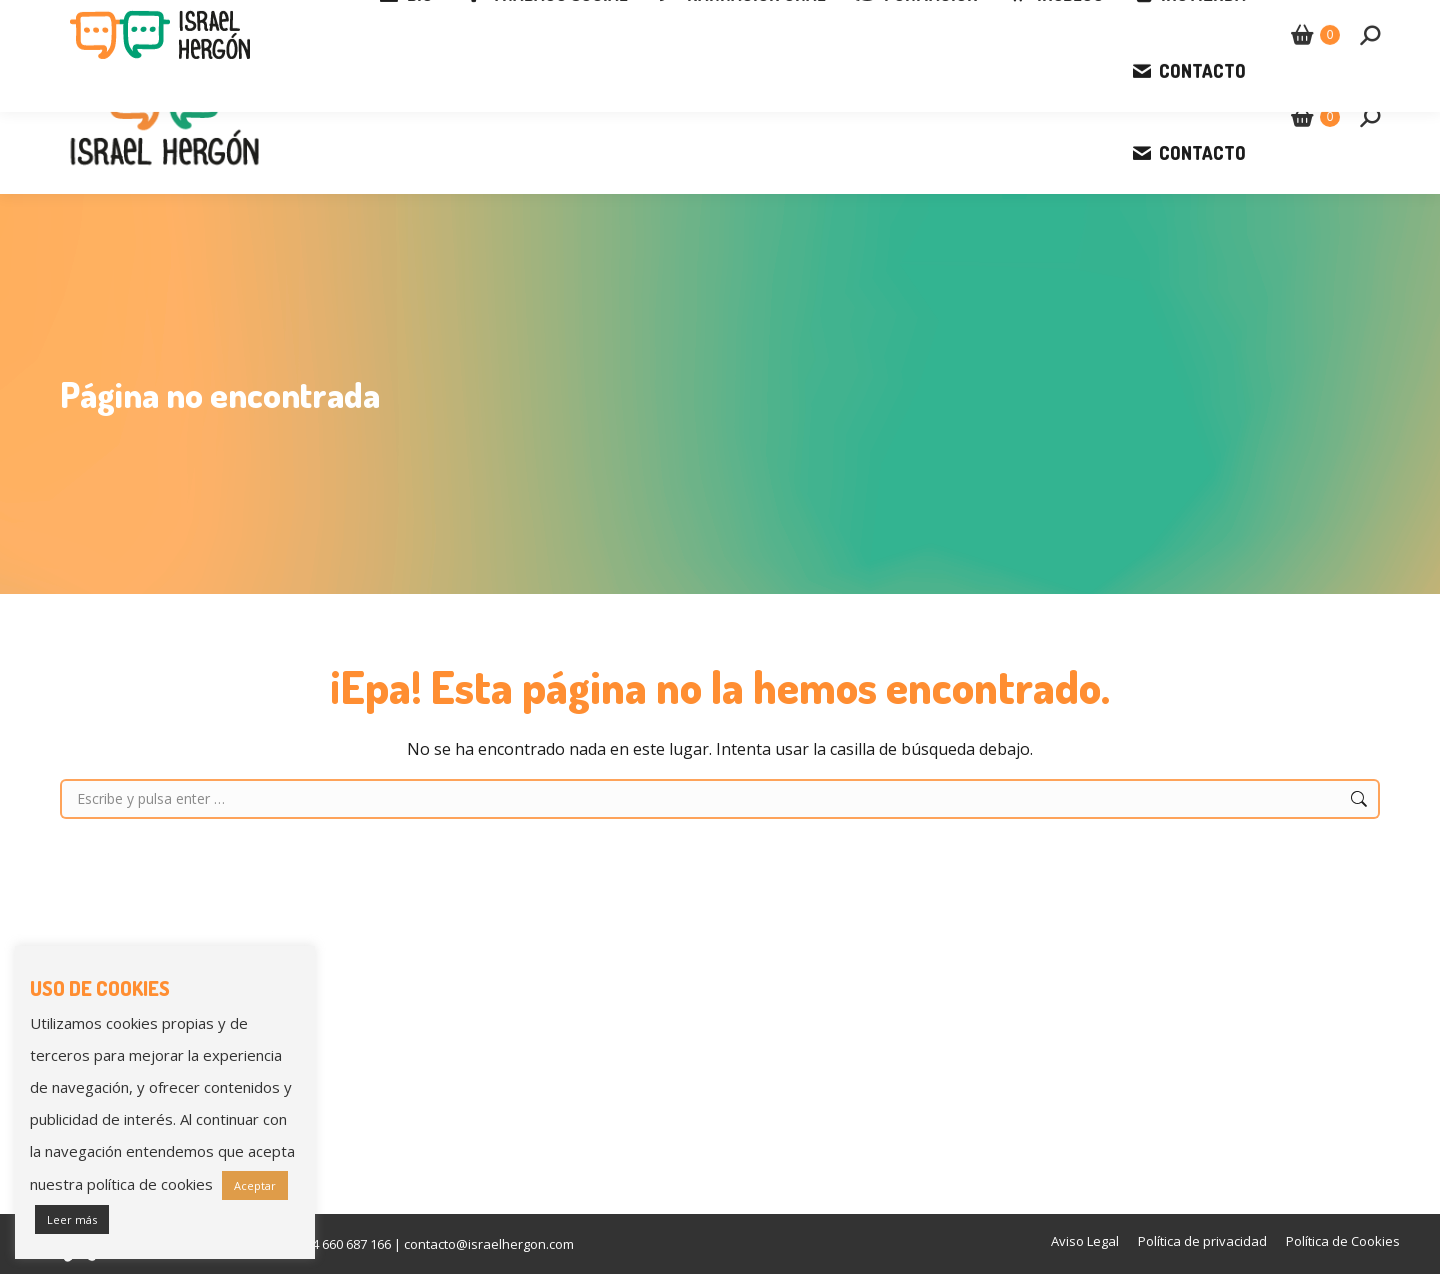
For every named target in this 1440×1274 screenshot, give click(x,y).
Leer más (72, 1219)
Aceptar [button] (255, 1185)
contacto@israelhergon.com (318, 20)
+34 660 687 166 (127, 20)
